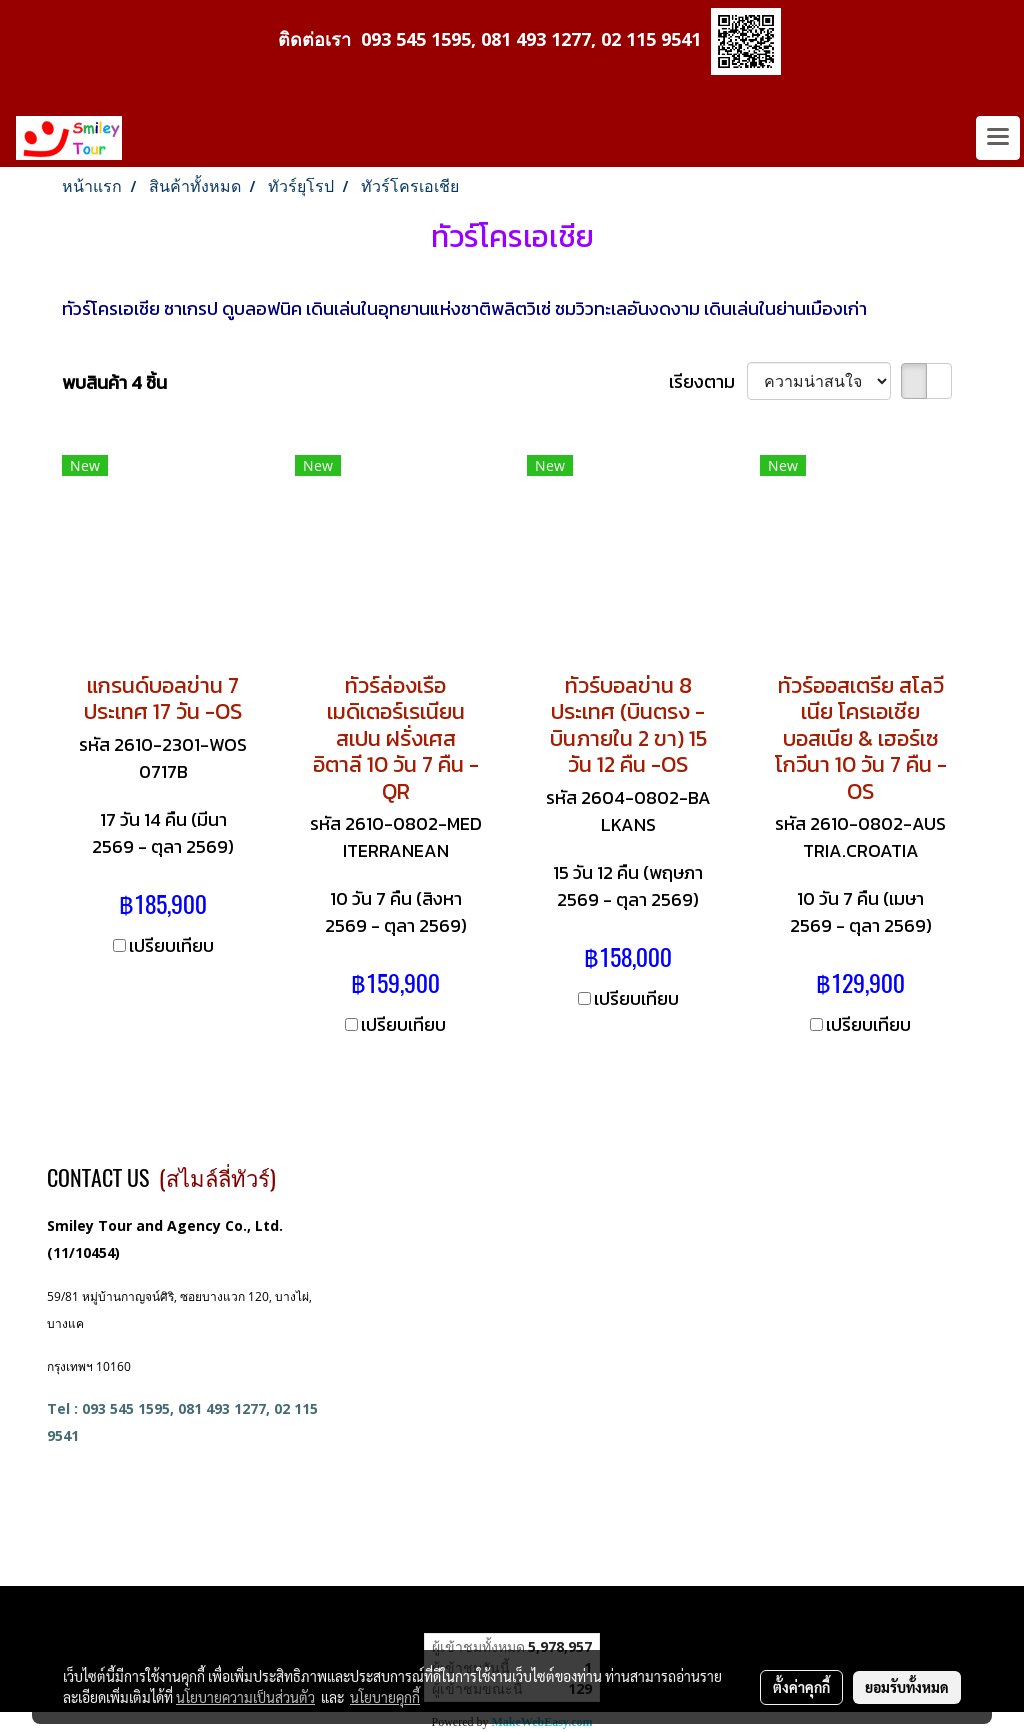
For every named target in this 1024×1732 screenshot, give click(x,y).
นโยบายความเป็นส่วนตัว (245, 1697)
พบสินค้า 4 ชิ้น (114, 382)
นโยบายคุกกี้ (385, 1697)
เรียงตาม (708, 381)
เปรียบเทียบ (171, 945)
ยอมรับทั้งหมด (907, 1687)
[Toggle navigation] (998, 138)
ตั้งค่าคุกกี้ (801, 1687)
